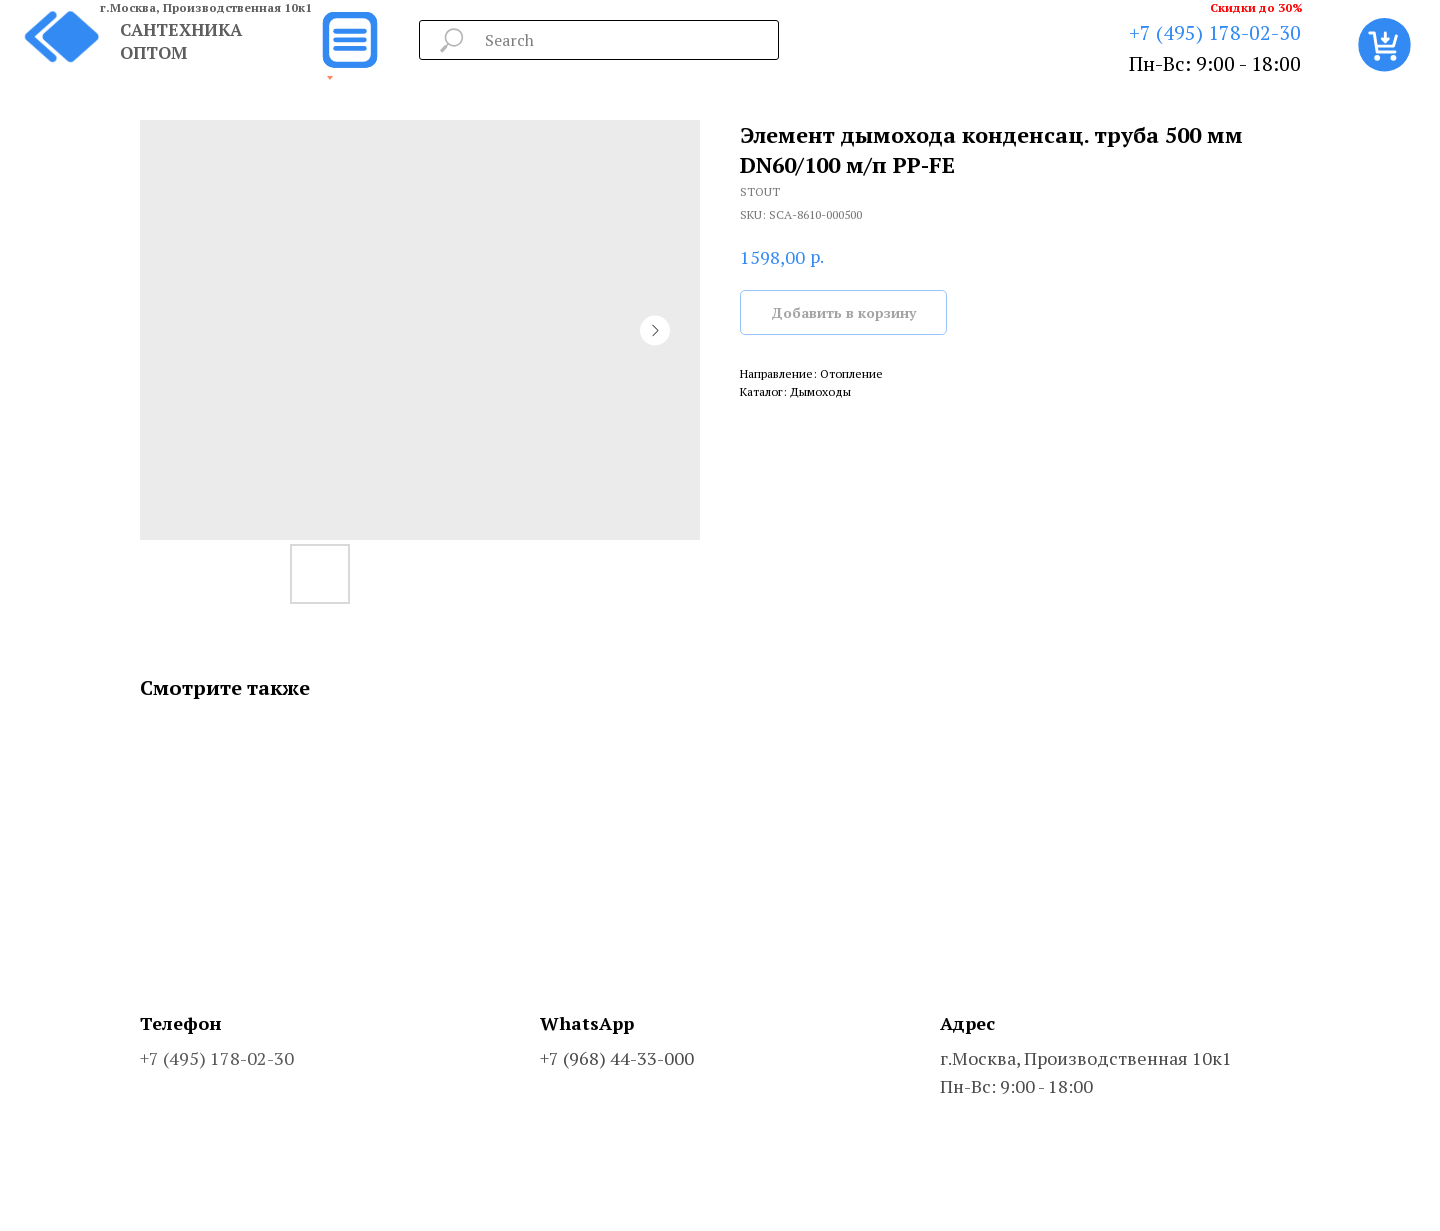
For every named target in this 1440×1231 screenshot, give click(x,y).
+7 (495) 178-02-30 (1215, 32)
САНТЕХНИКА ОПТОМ (181, 41)
